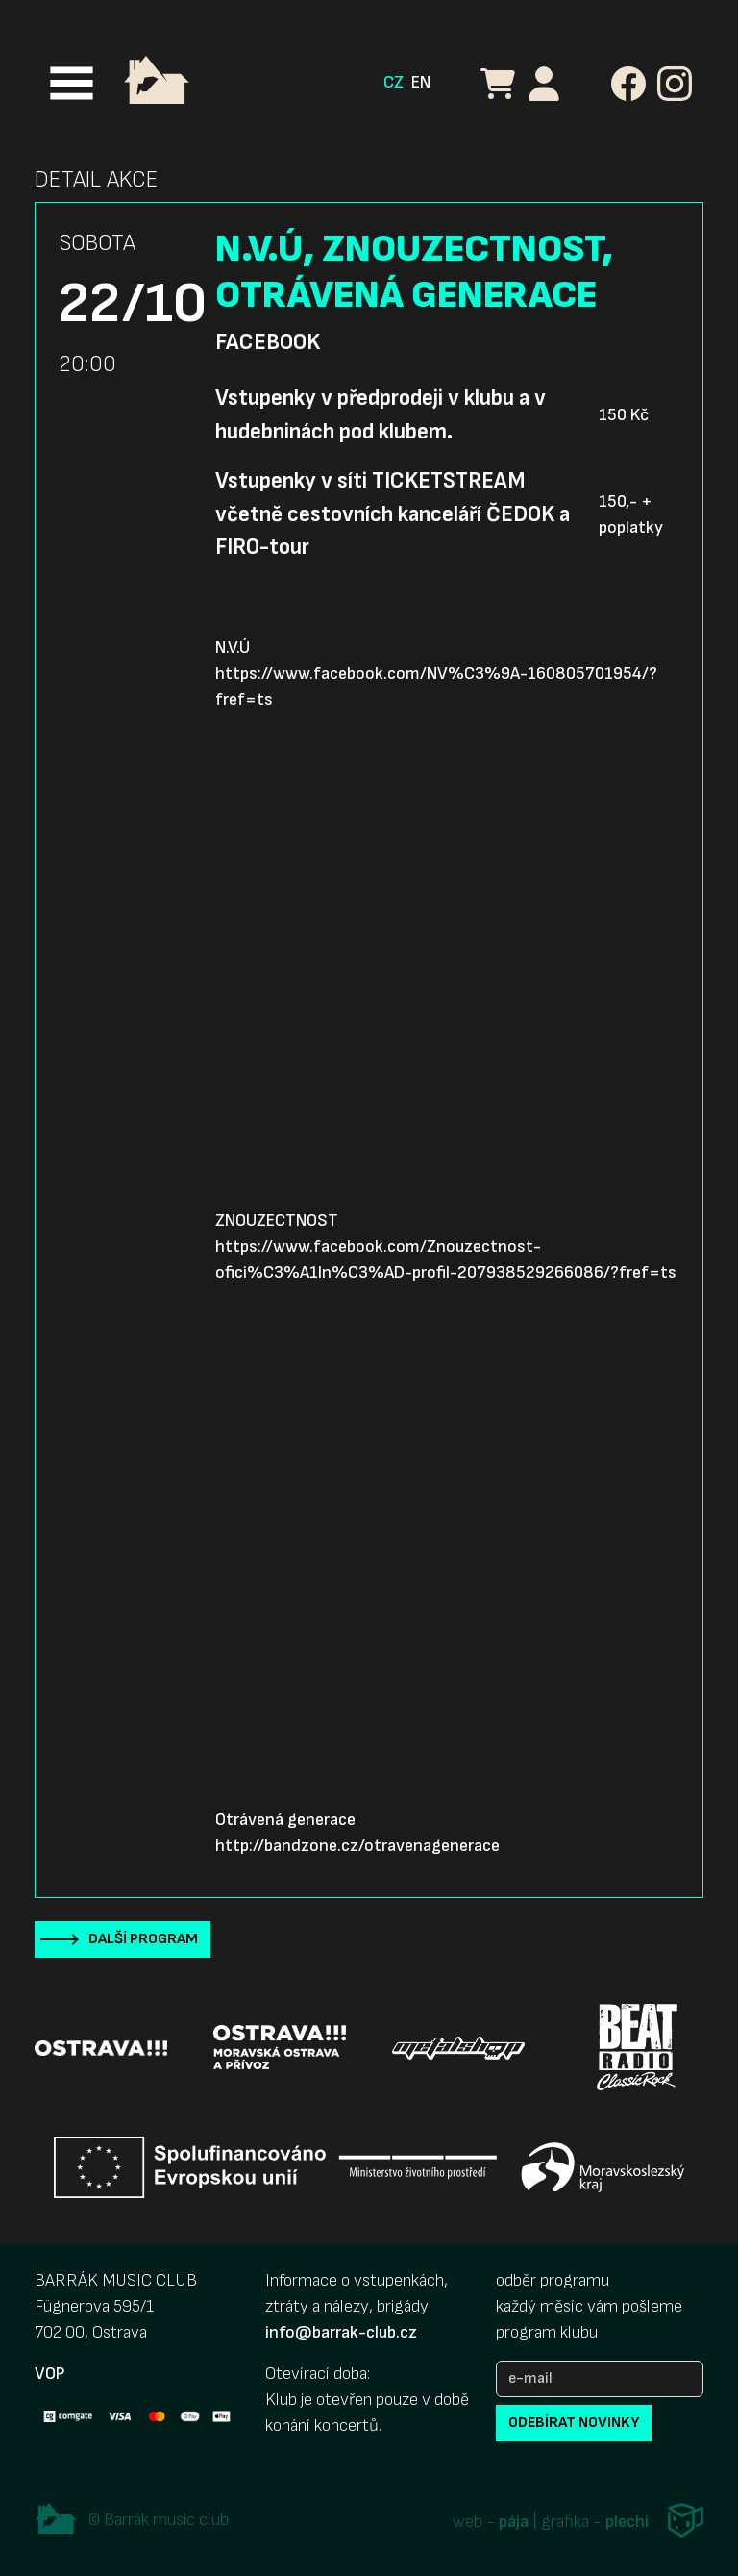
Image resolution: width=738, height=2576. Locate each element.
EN (420, 82)
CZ (393, 82)
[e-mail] (599, 2379)
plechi (627, 2523)
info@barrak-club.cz (341, 2332)
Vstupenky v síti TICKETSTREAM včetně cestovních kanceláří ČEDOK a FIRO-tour (392, 514)
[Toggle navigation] (71, 83)
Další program (143, 1939)
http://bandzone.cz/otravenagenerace (357, 1846)
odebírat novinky (573, 2422)
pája (514, 2523)
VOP (49, 2373)
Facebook (267, 342)
